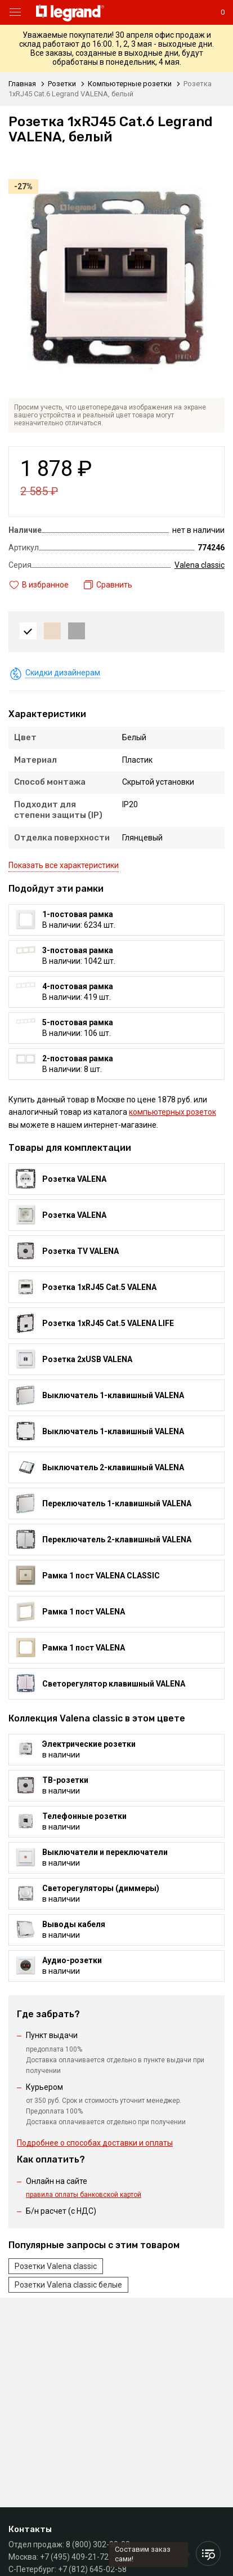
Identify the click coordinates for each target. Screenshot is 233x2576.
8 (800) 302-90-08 (98, 2544)
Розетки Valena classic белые (68, 2284)
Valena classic (199, 565)
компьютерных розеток (172, 1111)
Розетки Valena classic (56, 2266)
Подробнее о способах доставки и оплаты (95, 2142)
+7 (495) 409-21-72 (74, 2556)
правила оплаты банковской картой (83, 2195)
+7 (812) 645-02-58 (92, 2569)
